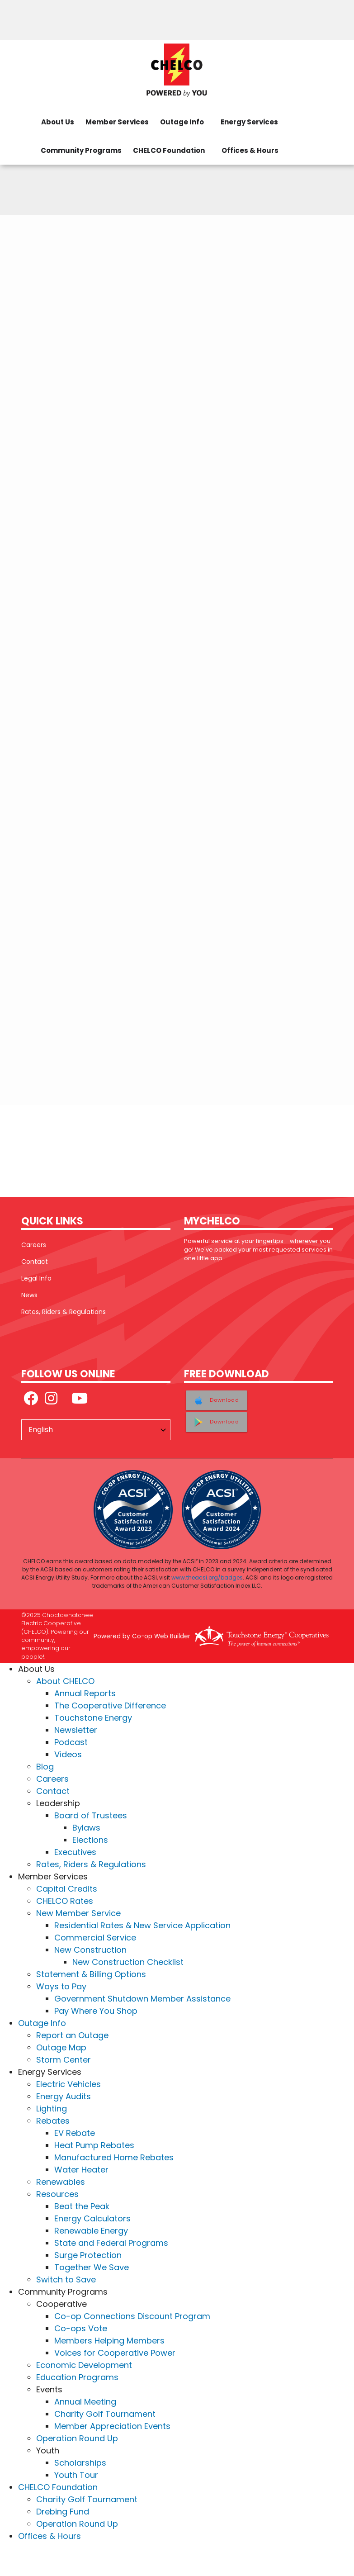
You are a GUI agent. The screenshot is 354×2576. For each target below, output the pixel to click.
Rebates (53, 2120)
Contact (34, 1261)
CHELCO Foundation (58, 2487)
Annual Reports (85, 1693)
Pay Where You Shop (95, 2010)
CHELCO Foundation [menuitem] (169, 150)
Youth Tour (76, 2475)
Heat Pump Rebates (94, 2145)
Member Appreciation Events (112, 2426)
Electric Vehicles (68, 2084)
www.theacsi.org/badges (207, 1577)
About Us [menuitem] (57, 122)
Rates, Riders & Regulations (63, 1311)
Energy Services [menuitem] (249, 122)
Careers (33, 1244)
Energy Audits (63, 2096)
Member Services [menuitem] (117, 122)
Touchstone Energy (93, 1717)
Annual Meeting (85, 2401)
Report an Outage (72, 2035)
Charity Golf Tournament (105, 2413)
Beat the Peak (81, 2206)
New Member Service (78, 1913)
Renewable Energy (91, 2230)
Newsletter (75, 1730)
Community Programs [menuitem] (81, 150)
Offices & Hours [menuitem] (250, 150)
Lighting (51, 2108)
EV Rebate (74, 2133)
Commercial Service (95, 1937)
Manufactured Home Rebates (114, 2157)
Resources (57, 2194)
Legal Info (36, 1278)
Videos (68, 1754)
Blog (45, 1766)
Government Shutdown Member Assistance (142, 1998)
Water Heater (81, 2169)
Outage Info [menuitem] (182, 122)
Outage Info (42, 2023)
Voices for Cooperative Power (114, 2352)
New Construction (90, 1949)
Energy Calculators (92, 2218)
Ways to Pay (61, 1986)
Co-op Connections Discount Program (132, 2316)
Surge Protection (88, 2255)
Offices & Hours (49, 2536)
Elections (90, 1839)
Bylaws (86, 1827)
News (29, 1295)
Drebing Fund (62, 2511)
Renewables (60, 2181)
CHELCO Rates (64, 1901)
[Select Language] (95, 1429)
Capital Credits (66, 1888)
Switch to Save (66, 2279)
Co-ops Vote (80, 2328)
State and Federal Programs (111, 2243)
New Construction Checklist (128, 1962)
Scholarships (80, 2462)
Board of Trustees (90, 1815)
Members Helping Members (109, 2340)
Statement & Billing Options (91, 1974)
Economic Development (84, 2365)
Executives (75, 1852)
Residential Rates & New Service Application (142, 1925)
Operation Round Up (77, 2438)
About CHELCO (65, 1681)
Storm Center (63, 2059)
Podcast (71, 1742)
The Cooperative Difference (110, 1705)
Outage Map (61, 2047)
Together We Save (91, 2267)
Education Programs (77, 2377)
